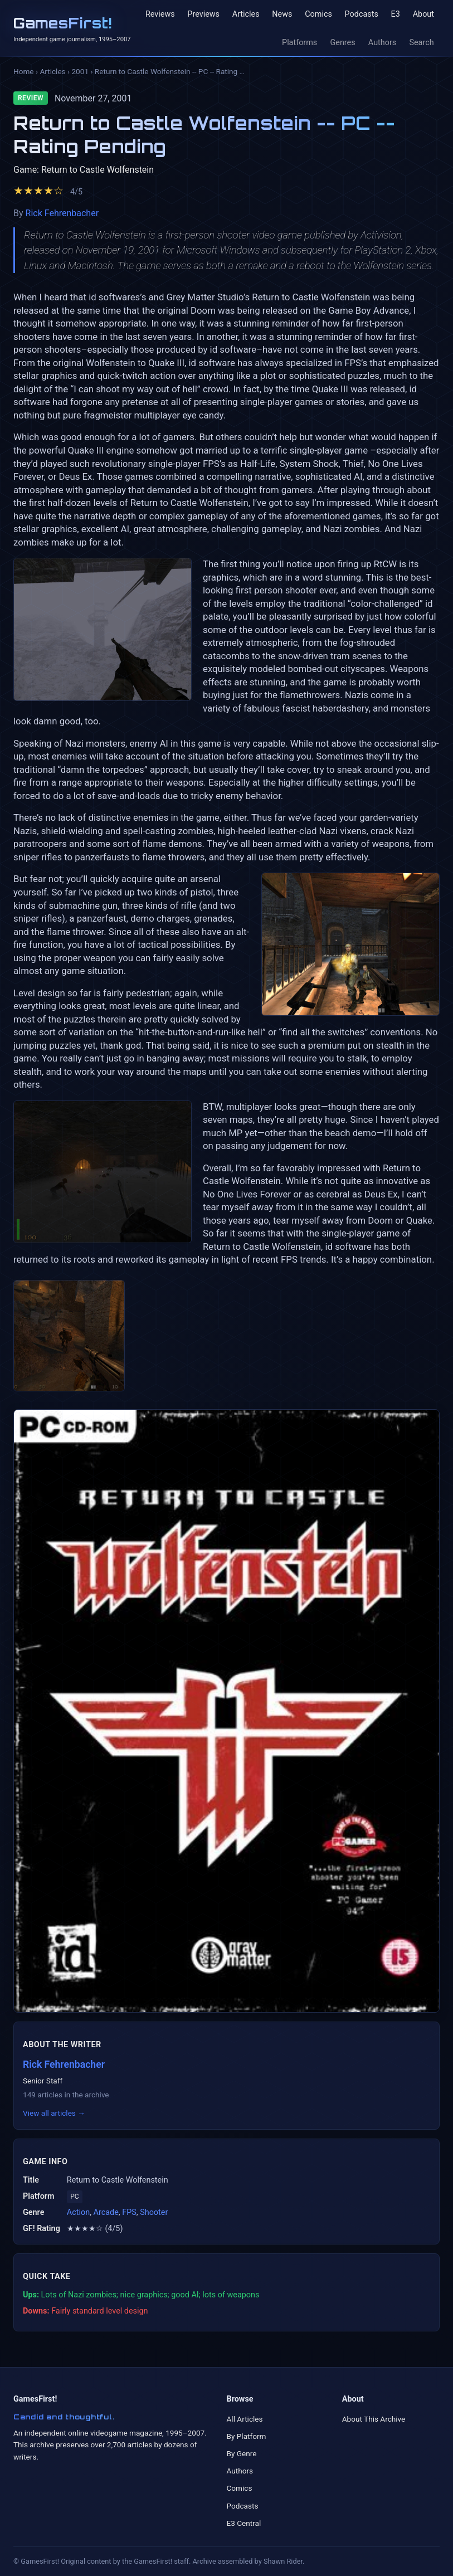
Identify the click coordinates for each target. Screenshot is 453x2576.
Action (78, 2212)
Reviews (160, 14)
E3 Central (244, 2523)
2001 (80, 71)
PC (74, 2196)
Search (421, 42)
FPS (129, 2212)
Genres (342, 42)
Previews (203, 14)
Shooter (154, 2212)
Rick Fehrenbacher (62, 213)
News (282, 14)
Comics (318, 14)
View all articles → (54, 2112)
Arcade (106, 2212)
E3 (395, 14)
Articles (246, 14)
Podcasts (361, 14)
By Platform (246, 2436)
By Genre (242, 2453)
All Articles (245, 2418)
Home (23, 71)
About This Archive (374, 2418)
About (423, 14)
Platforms (299, 42)
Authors (382, 42)
